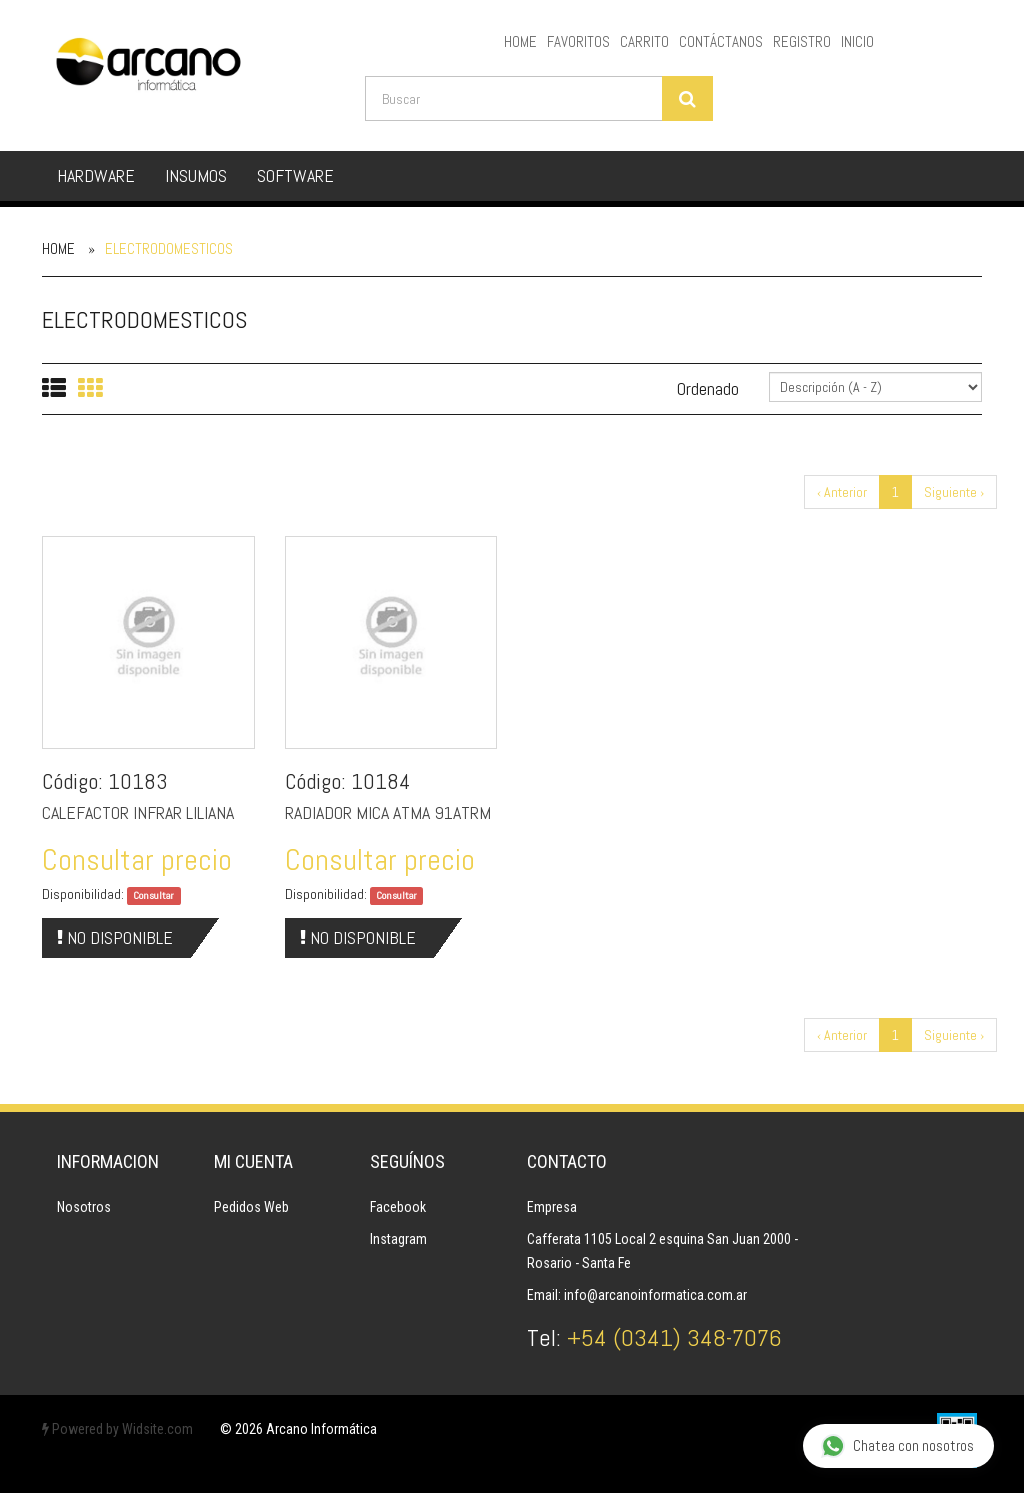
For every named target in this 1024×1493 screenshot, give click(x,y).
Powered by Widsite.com (117, 1429)
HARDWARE (96, 175)
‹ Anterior (842, 492)
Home (58, 248)
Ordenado (708, 388)
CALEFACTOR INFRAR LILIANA (138, 812)
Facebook (398, 1207)
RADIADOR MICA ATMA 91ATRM (388, 812)
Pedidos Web (251, 1207)
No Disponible (115, 937)
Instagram (398, 1239)
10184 (381, 781)
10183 (138, 781)
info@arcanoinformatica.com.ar (655, 1295)
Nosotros (84, 1207)
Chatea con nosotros (897, 1446)
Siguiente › (954, 492)
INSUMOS (196, 175)
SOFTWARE (295, 175)
